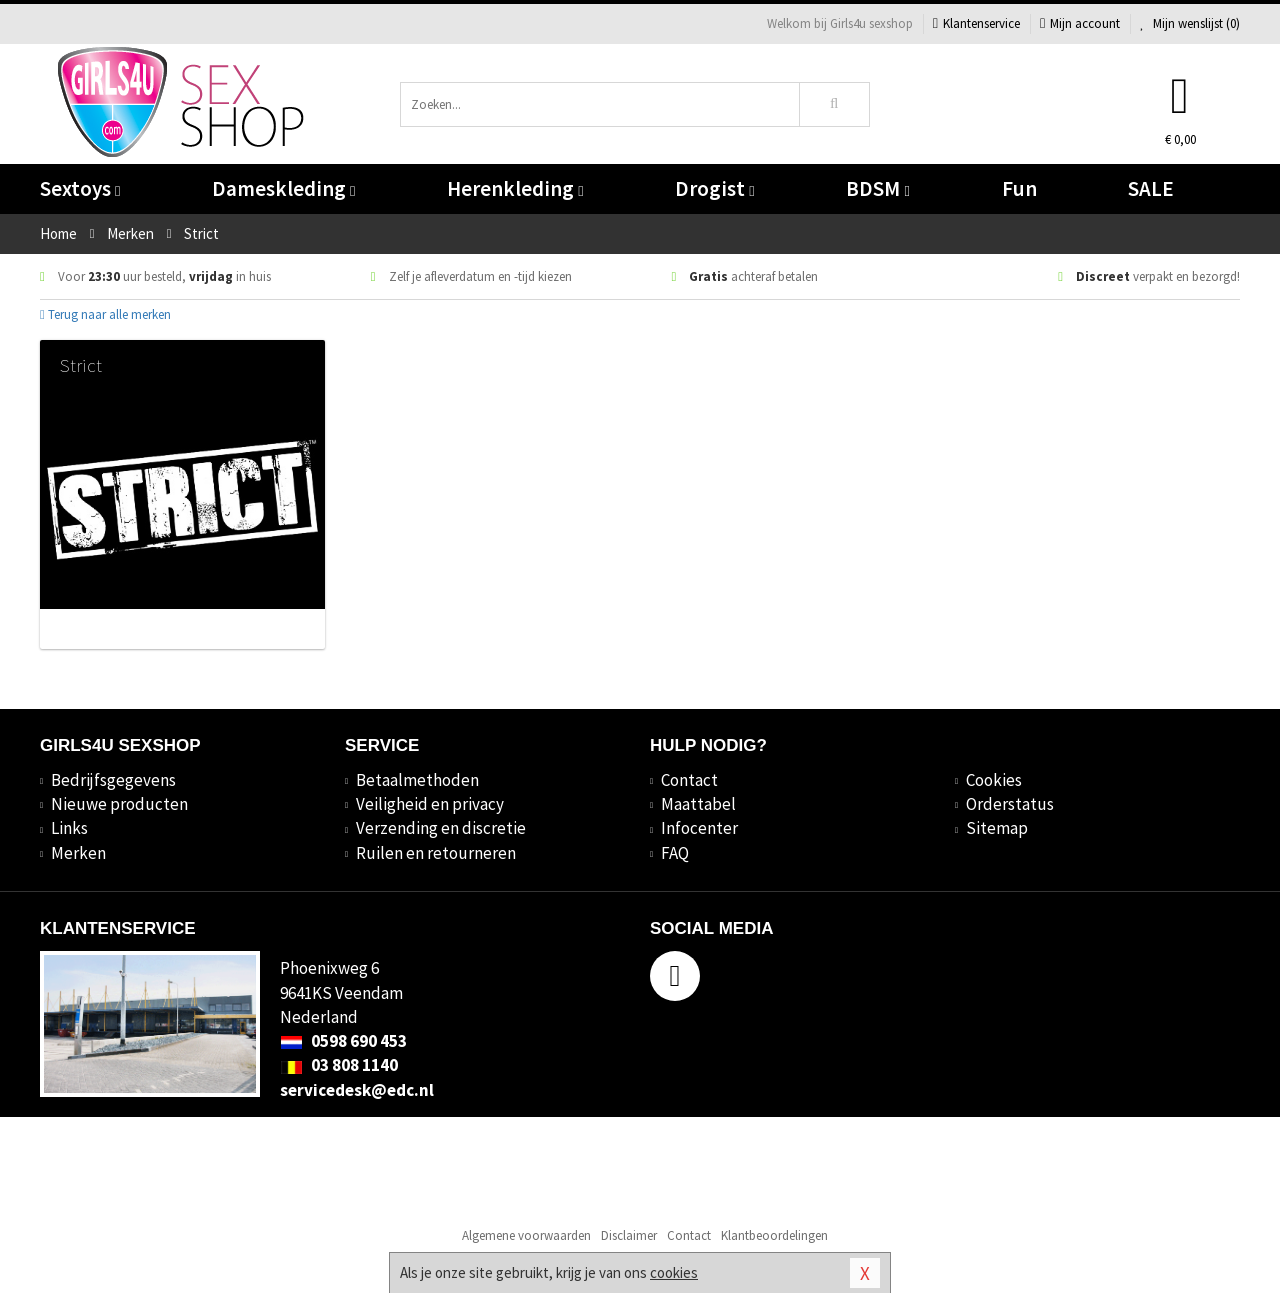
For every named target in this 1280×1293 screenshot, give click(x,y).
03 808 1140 (339, 1065)
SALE (1151, 188)
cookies (674, 1272)
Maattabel (698, 804)
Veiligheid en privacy (430, 804)
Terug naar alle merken (105, 314)
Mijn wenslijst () (1190, 23)
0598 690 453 (343, 1041)
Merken (78, 853)
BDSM (877, 188)
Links (69, 828)
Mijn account (1080, 23)
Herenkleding (515, 188)
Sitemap (997, 828)
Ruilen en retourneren (436, 853)
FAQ (675, 853)
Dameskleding (283, 188)
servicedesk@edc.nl (357, 1090)
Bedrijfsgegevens (113, 780)
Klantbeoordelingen (774, 1235)
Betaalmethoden (417, 780)
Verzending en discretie (441, 828)
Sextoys (80, 188)
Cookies (994, 780)
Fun (1019, 188)
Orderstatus (1010, 804)
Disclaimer (629, 1235)
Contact (689, 780)
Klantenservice (976, 23)
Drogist (714, 188)
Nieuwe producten (119, 804)
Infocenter (699, 828)
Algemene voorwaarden (526, 1235)
